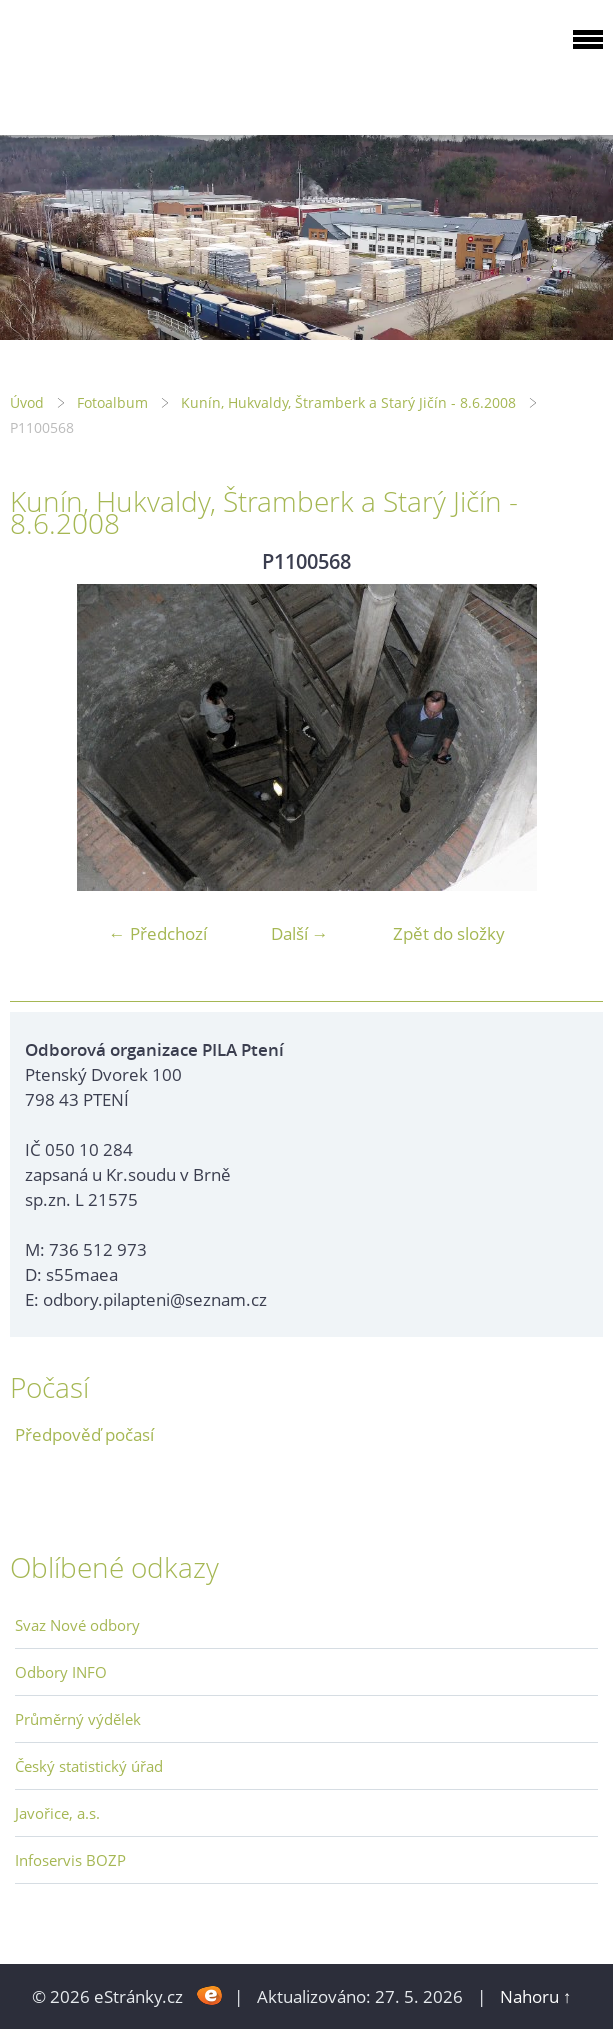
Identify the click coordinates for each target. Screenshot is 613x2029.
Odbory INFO (61, 1672)
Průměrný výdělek (78, 1719)
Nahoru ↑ (536, 1996)
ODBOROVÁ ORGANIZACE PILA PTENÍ (136, 63)
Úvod (27, 402)
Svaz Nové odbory (77, 1625)
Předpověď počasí (84, 1434)
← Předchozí (158, 933)
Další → (300, 933)
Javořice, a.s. (57, 1813)
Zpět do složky (449, 933)
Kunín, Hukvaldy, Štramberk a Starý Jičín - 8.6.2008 (348, 402)
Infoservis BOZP (70, 1860)
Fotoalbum (112, 402)
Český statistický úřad (89, 1766)
